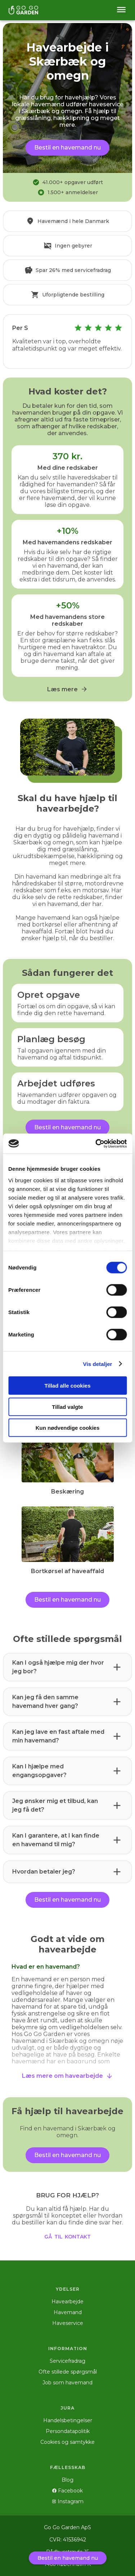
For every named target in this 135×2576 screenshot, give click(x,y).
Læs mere (67, 689)
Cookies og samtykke (67, 2442)
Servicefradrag (67, 2361)
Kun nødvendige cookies (68, 1428)
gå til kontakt (67, 2236)
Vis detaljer (97, 1364)
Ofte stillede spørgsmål (68, 2372)
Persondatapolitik (68, 2431)
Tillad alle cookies (67, 1386)
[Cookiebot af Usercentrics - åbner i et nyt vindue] (96, 1143)
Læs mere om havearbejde (67, 2076)
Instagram (68, 2501)
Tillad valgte (67, 1406)
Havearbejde (67, 2301)
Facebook (67, 2490)
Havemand (68, 2312)
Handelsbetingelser (67, 2420)
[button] (67, 1667)
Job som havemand (67, 2382)
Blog (67, 2480)
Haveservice (67, 2323)
